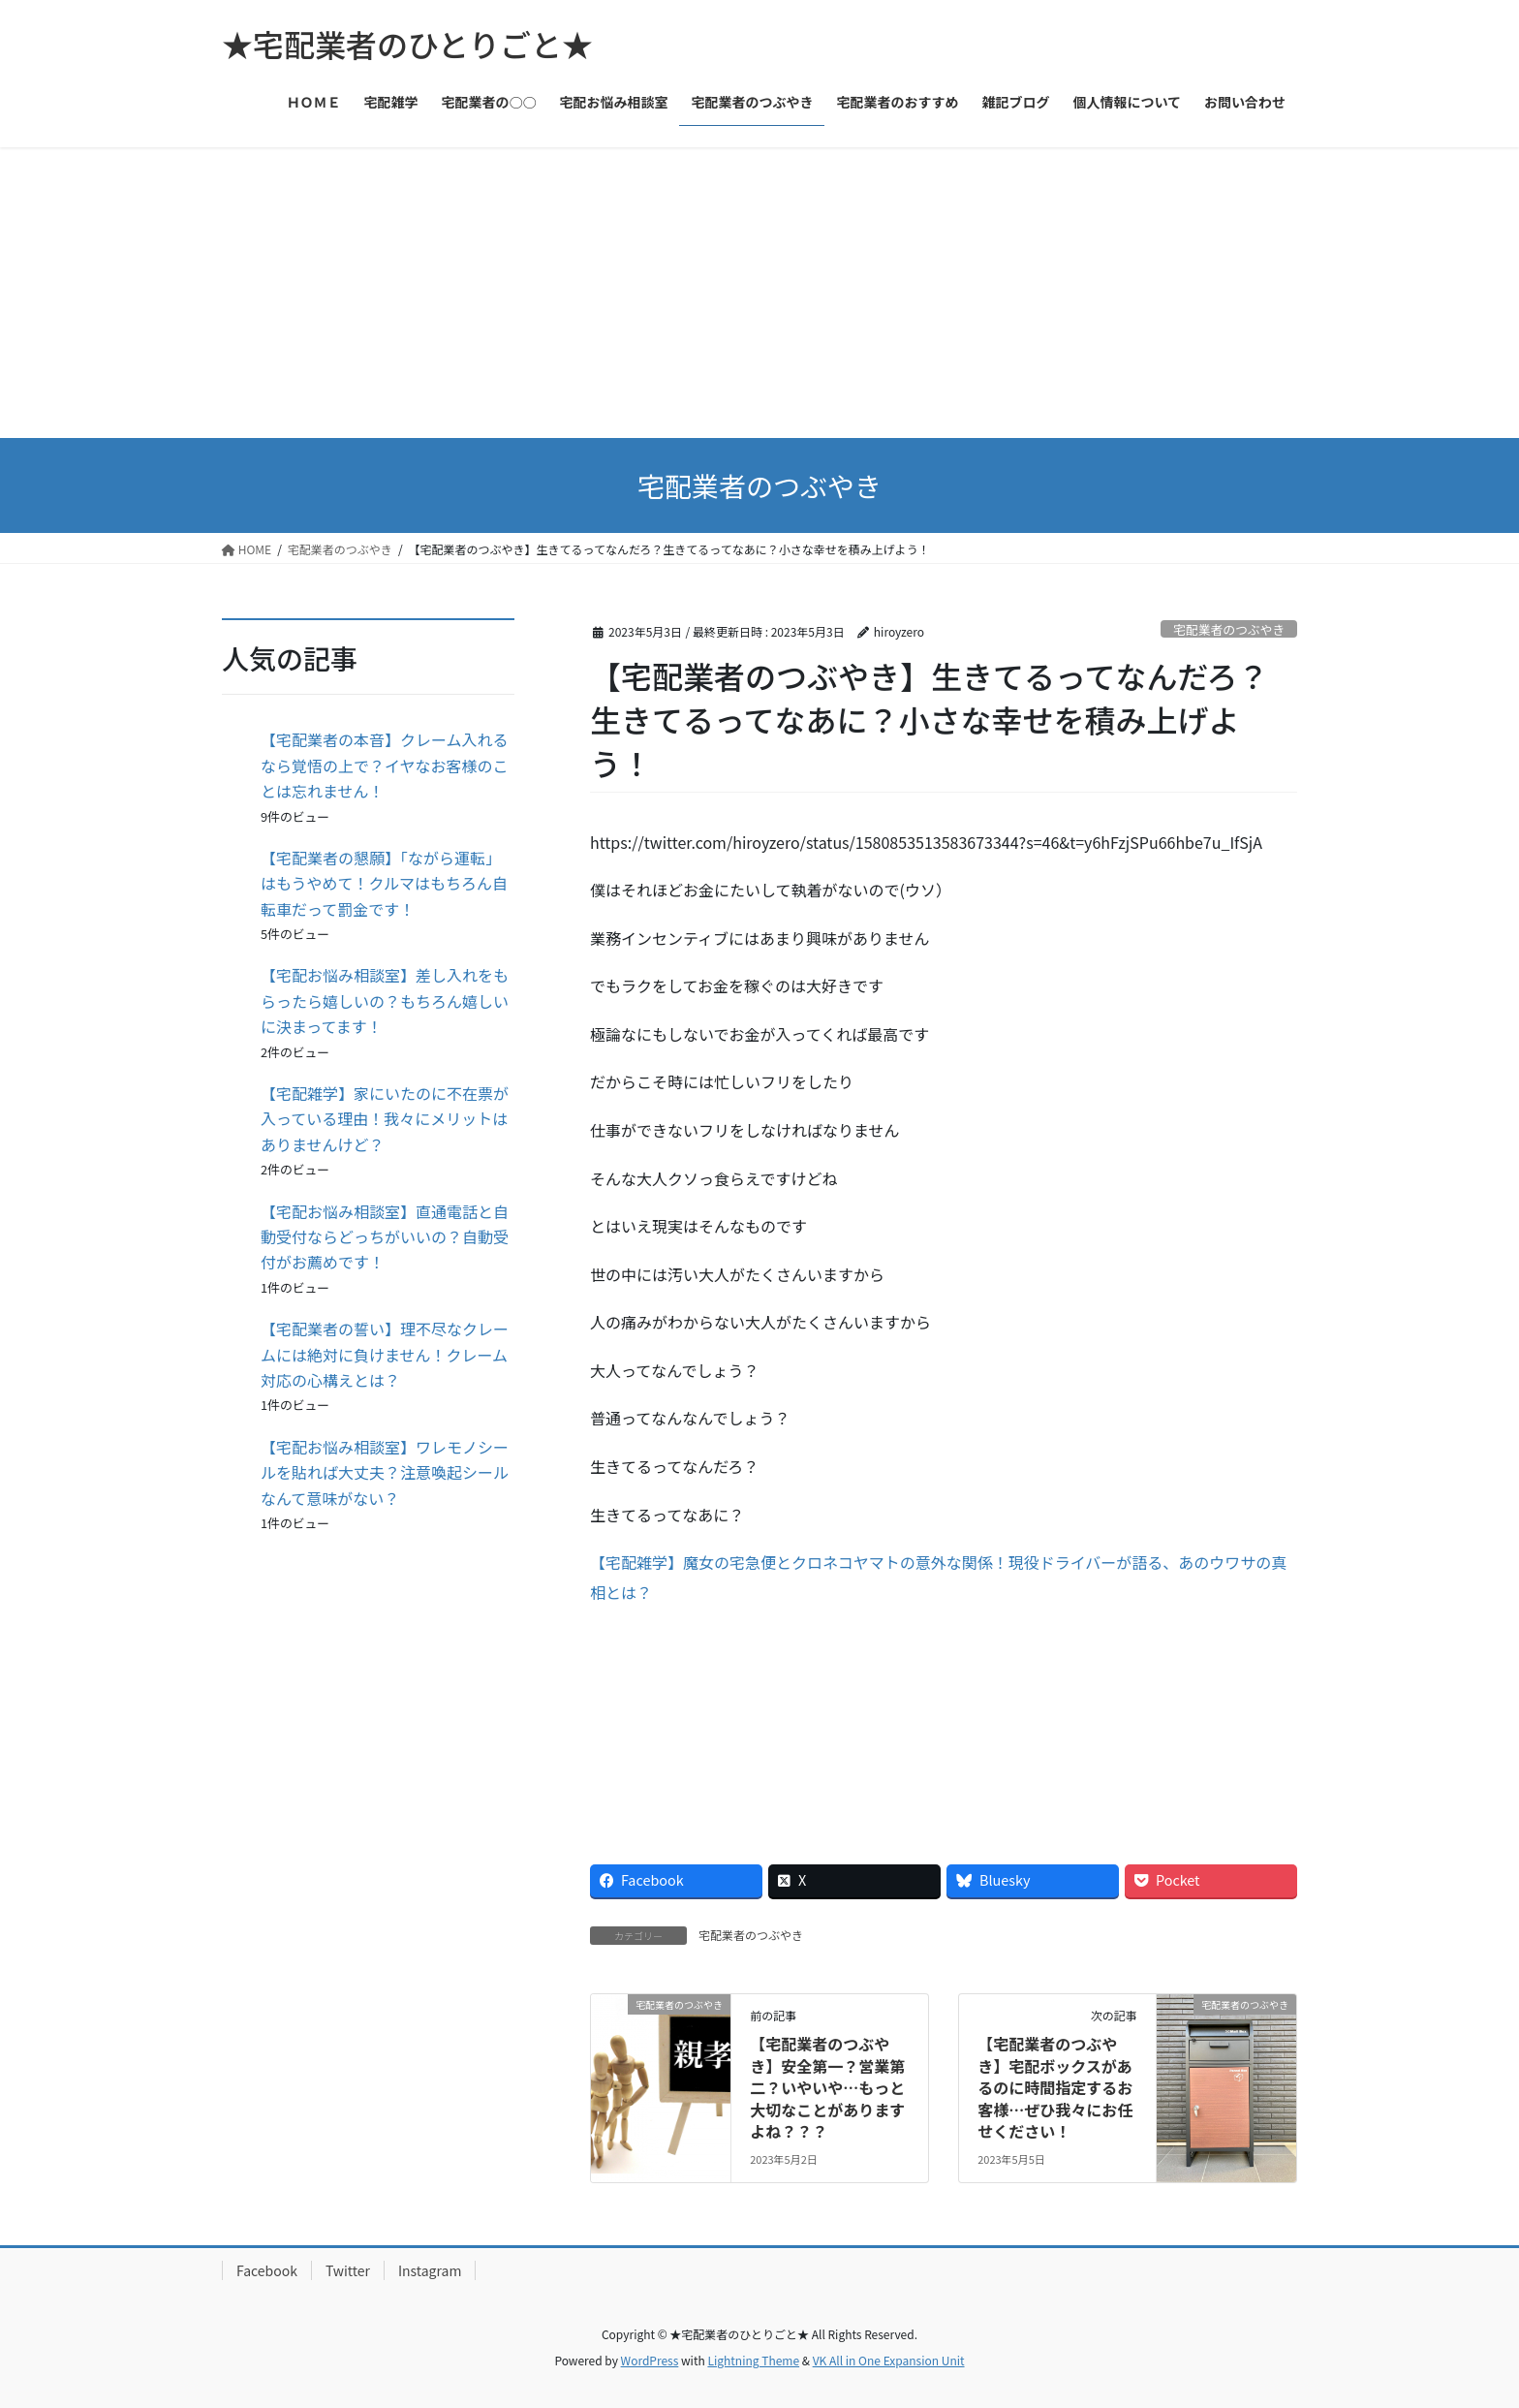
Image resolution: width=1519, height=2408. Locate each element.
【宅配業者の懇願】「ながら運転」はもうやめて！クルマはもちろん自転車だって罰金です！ (384, 883)
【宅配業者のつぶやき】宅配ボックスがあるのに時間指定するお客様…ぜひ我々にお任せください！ (1054, 2087)
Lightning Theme (753, 2360)
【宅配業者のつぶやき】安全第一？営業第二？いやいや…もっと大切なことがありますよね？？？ (827, 2087)
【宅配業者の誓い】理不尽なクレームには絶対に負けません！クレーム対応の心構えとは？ (385, 1354)
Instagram (429, 2270)
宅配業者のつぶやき (1229, 629)
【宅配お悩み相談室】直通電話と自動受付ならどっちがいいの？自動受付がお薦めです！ (385, 1237)
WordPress (650, 2360)
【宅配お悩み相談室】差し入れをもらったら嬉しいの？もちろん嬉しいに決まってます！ (385, 1000)
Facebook (266, 2270)
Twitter (348, 2270)
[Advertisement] (759, 292)
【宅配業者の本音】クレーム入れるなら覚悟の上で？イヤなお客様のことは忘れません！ (385, 765)
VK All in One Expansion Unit (889, 2360)
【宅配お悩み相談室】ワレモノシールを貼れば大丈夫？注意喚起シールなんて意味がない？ (385, 1472)
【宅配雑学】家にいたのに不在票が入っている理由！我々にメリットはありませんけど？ (385, 1118)
